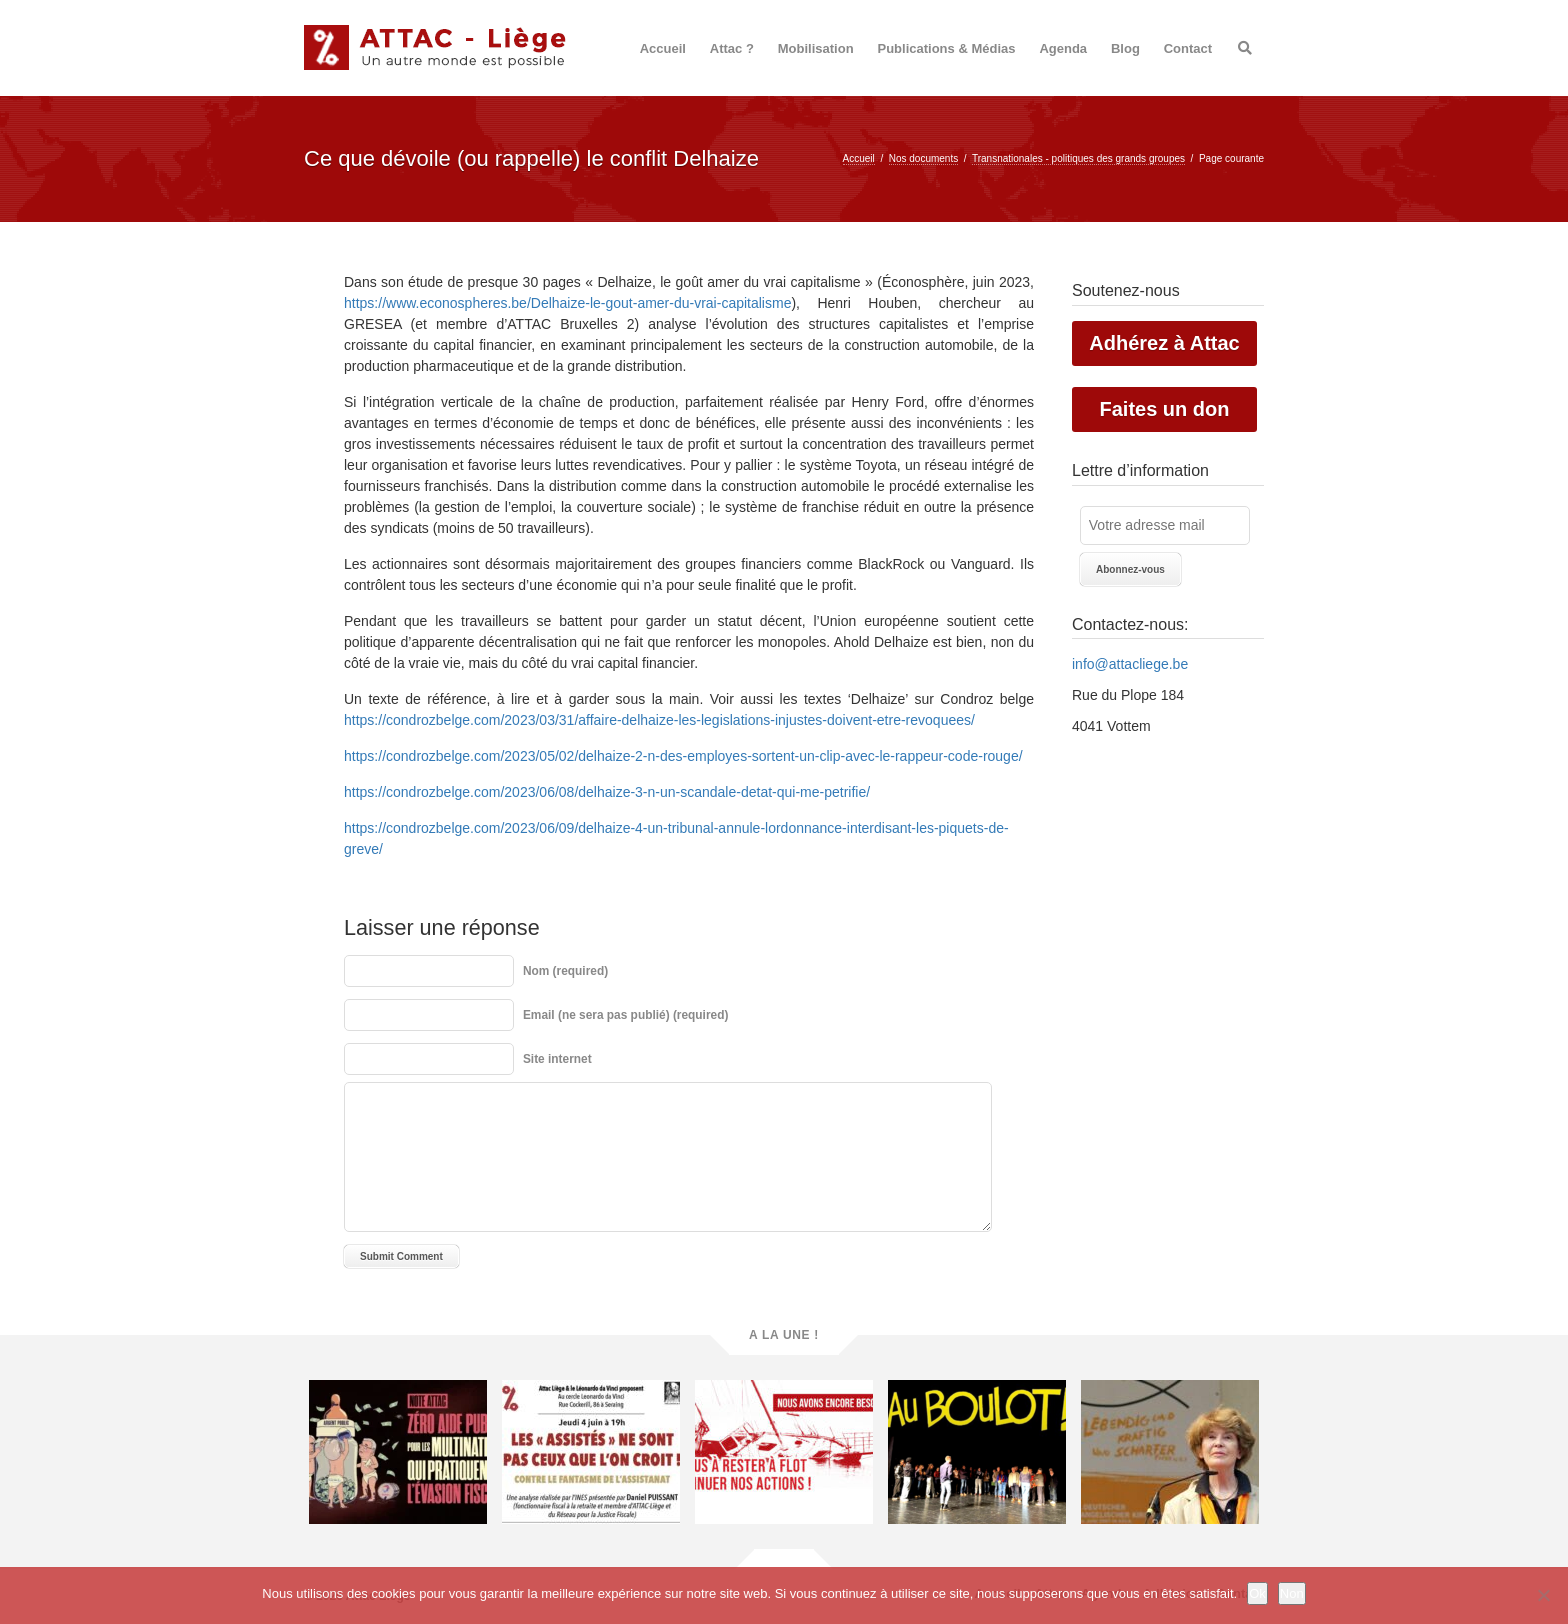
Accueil (663, 48)
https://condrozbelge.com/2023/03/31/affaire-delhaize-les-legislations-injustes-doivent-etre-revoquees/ (659, 720)
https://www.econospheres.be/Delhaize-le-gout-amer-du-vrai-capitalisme (567, 303)
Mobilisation (816, 48)
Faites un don (1165, 409)
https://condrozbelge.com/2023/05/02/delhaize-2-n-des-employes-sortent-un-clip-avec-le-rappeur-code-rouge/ (683, 756)
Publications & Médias (947, 48)
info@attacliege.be (1130, 664)
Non (1292, 1593)
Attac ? (732, 48)
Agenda (1063, 48)
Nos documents (923, 158)
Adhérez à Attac (1164, 343)
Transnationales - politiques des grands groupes (1078, 158)
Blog (1125, 48)
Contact (1188, 48)
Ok (1257, 1593)
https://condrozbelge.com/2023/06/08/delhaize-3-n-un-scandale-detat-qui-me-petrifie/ (607, 792)
